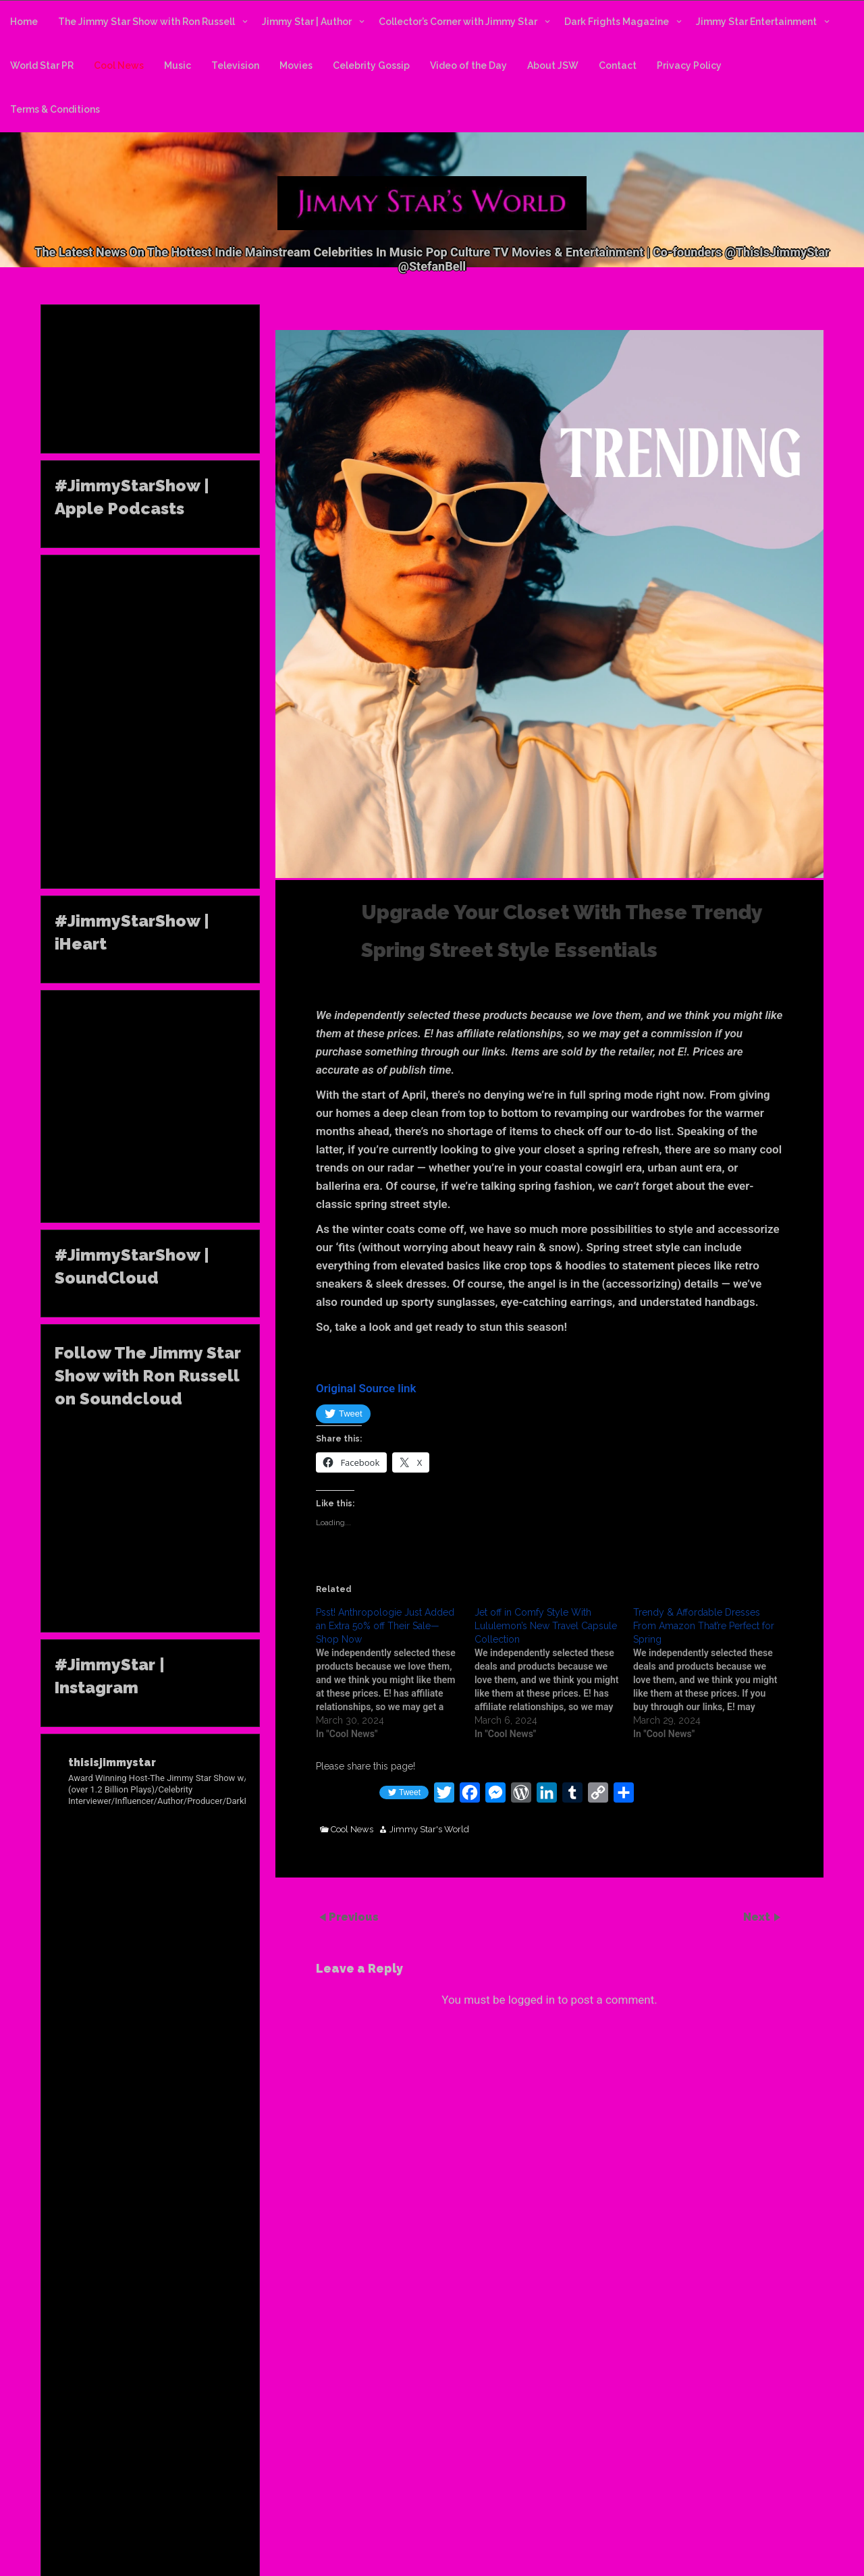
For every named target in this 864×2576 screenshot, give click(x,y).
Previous (354, 1917)
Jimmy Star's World (429, 1829)
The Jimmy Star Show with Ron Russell (146, 21)
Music (177, 65)
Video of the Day (468, 65)
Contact (618, 65)
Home (24, 21)
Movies (296, 65)
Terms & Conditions (55, 109)
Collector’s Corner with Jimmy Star (458, 21)
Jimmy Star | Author (307, 21)
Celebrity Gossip (371, 65)
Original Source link (366, 1388)
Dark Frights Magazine (616, 21)
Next (758, 1917)
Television (235, 65)
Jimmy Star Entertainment (756, 21)
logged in (531, 1999)
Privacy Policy (689, 65)
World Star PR (42, 65)
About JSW (552, 65)
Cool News (119, 65)
